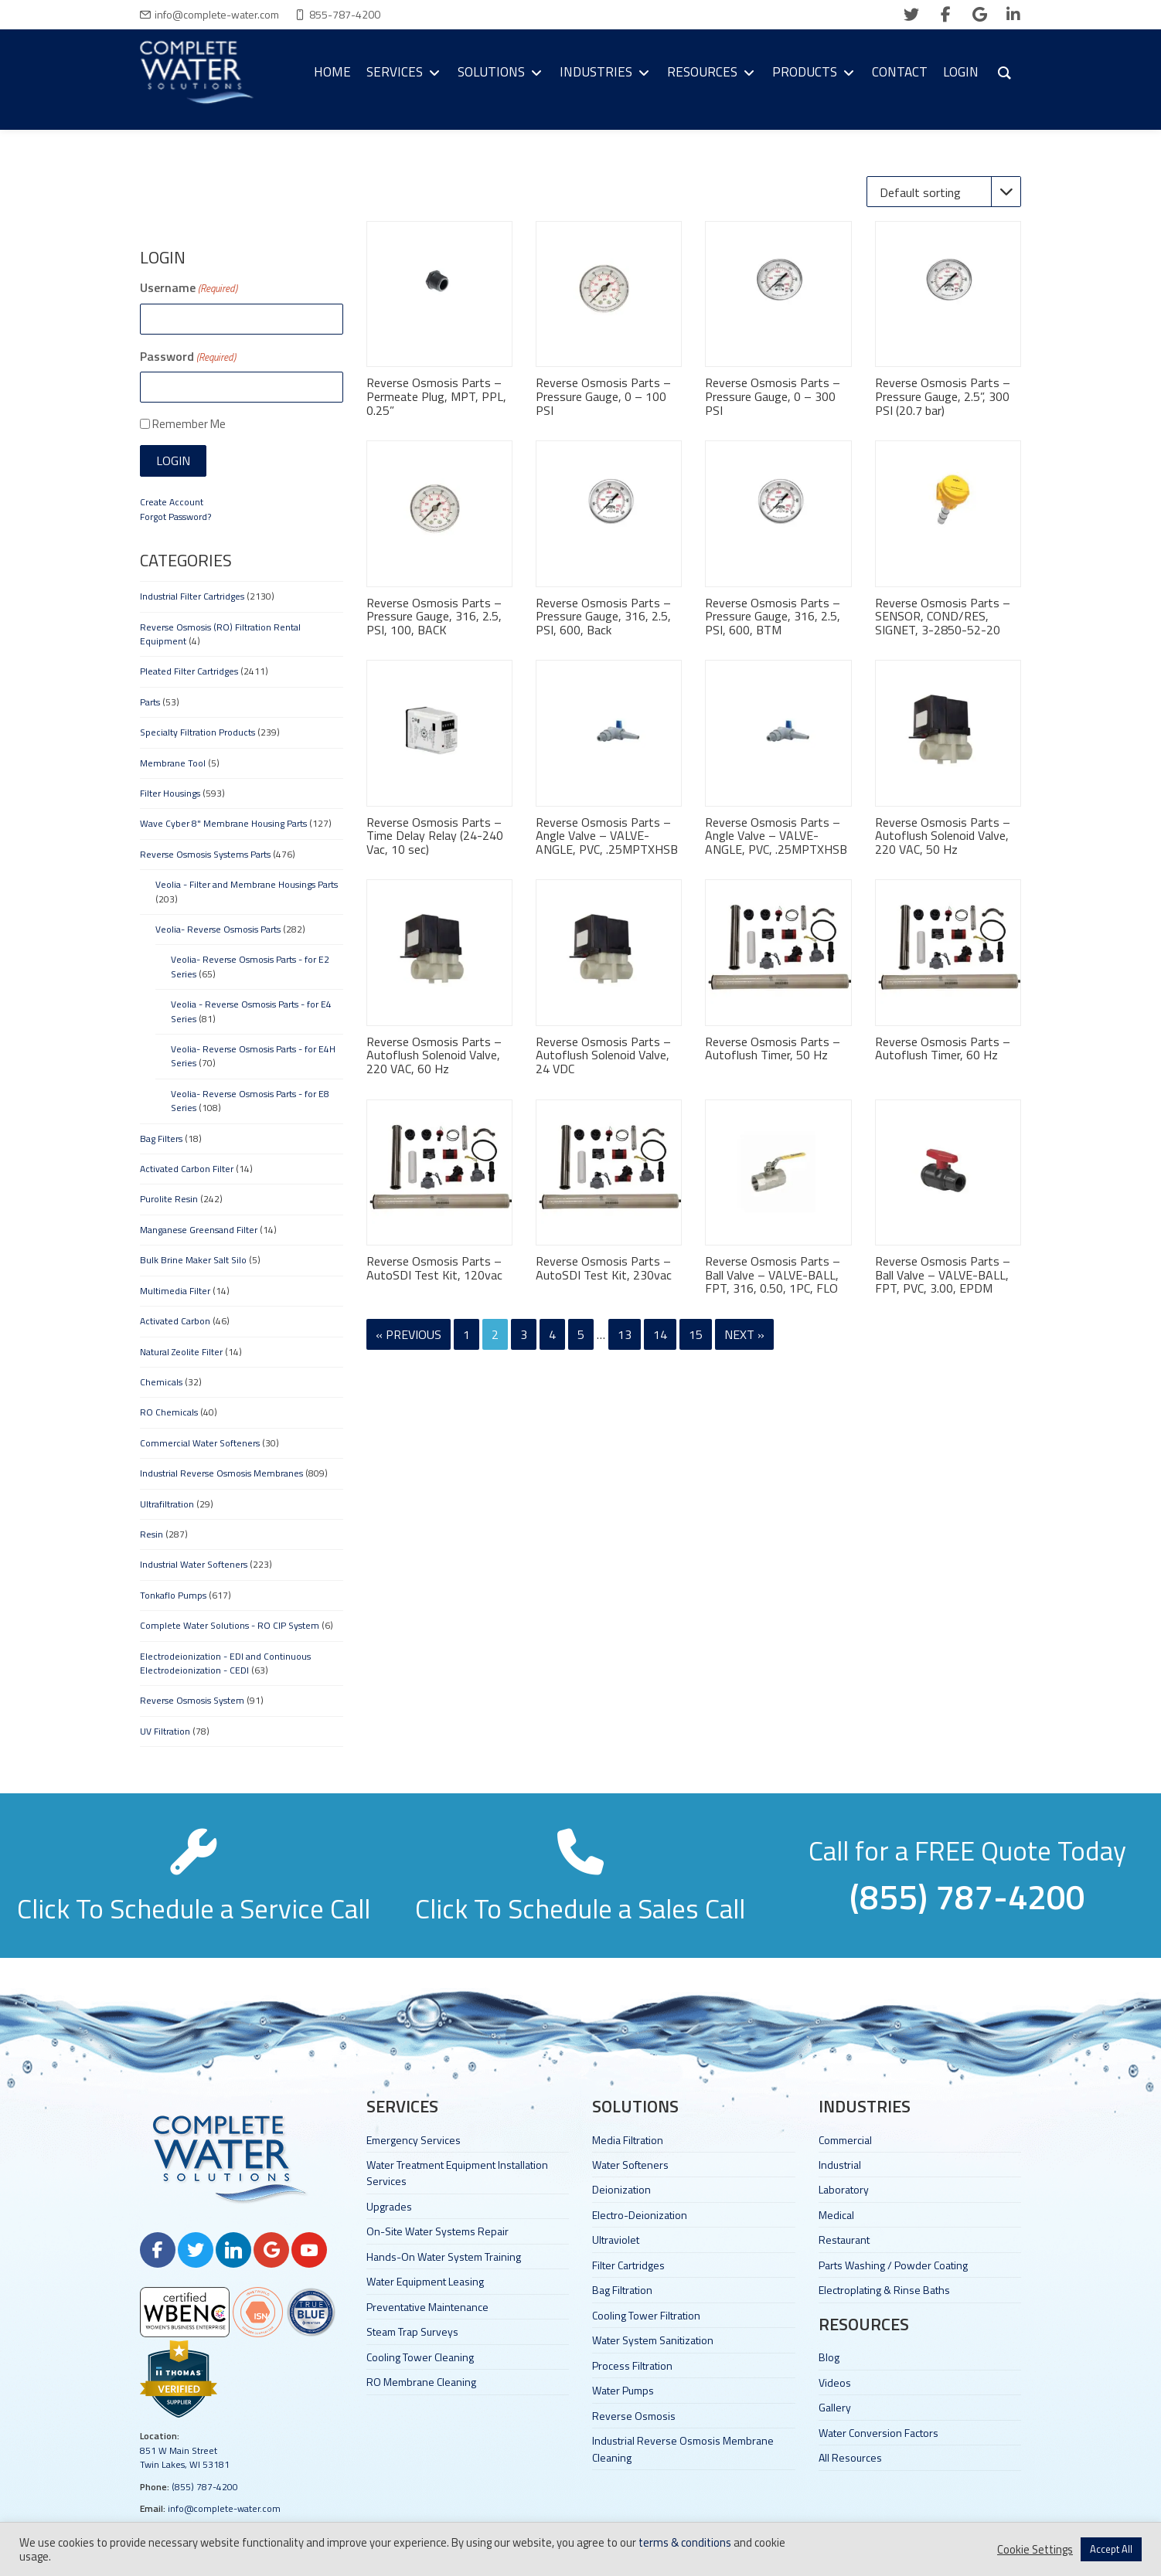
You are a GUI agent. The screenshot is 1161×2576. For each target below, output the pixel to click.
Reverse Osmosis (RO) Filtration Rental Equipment (220, 634)
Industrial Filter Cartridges (192, 596)
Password (188, 356)
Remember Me (189, 424)
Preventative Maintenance (427, 2307)
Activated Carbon (175, 1320)
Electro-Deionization (639, 2215)
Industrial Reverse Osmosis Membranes (221, 1473)
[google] (979, 14)
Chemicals (161, 1382)
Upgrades (389, 2206)
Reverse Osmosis (634, 2416)
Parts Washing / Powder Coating (893, 2265)
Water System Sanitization (652, 2340)
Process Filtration (632, 2365)
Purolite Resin (169, 1198)
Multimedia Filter (175, 1290)
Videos (835, 2382)
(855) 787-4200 (205, 2486)
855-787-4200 (344, 14)
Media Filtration (627, 2140)
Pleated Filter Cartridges (189, 671)
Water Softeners (630, 2164)
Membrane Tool (173, 763)
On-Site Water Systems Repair (437, 2231)
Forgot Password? (175, 516)
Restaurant (844, 2239)
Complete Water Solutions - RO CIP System (229, 1625)
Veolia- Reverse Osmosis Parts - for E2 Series (250, 966)
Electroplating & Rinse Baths (884, 2290)
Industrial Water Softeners (193, 1564)
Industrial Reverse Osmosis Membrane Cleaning (683, 2448)
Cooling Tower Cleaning (420, 2357)
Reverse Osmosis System (192, 1700)
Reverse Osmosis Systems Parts (205, 854)
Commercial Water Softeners (200, 1443)
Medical (836, 2215)
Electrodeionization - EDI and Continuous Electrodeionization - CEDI (225, 1663)
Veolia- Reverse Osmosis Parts (218, 929)
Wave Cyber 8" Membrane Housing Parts (223, 823)
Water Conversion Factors (878, 2433)
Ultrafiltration (167, 1504)
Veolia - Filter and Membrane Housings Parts (246, 884)
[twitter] (911, 14)
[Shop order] (943, 191)
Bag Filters (161, 1138)
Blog (829, 2357)
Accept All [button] (1111, 2549)
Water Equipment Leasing (425, 2281)
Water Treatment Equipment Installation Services (457, 2172)
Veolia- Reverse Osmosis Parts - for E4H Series (253, 1056)
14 (660, 1334)
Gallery (835, 2407)
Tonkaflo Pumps (173, 1595)
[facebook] (945, 14)
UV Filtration (165, 1731)
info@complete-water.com (217, 14)
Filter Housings (170, 793)
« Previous (408, 1334)
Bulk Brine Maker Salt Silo (193, 1259)
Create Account (171, 501)
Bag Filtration (622, 2290)
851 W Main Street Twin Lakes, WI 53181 (185, 2457)
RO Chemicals (169, 1412)
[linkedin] (1013, 14)
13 (625, 1334)
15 (696, 1334)
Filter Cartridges (628, 2265)
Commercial (845, 2140)
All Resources (850, 2457)
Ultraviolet (615, 2239)
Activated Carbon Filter (186, 1168)
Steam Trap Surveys (412, 2331)
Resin (151, 1534)
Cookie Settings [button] (1035, 2550)
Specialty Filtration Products (197, 732)
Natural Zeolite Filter (181, 1351)
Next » (744, 1334)
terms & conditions (684, 2542)
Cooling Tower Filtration (646, 2315)
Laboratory (844, 2189)
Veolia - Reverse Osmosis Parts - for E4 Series (251, 1011)
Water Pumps (623, 2390)
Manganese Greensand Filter (198, 1229)
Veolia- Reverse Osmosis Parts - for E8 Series (250, 1100)
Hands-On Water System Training (443, 2256)
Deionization (621, 2189)
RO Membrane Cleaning (421, 2382)
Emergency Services (413, 2140)
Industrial (840, 2164)
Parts (150, 702)
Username (188, 287)
